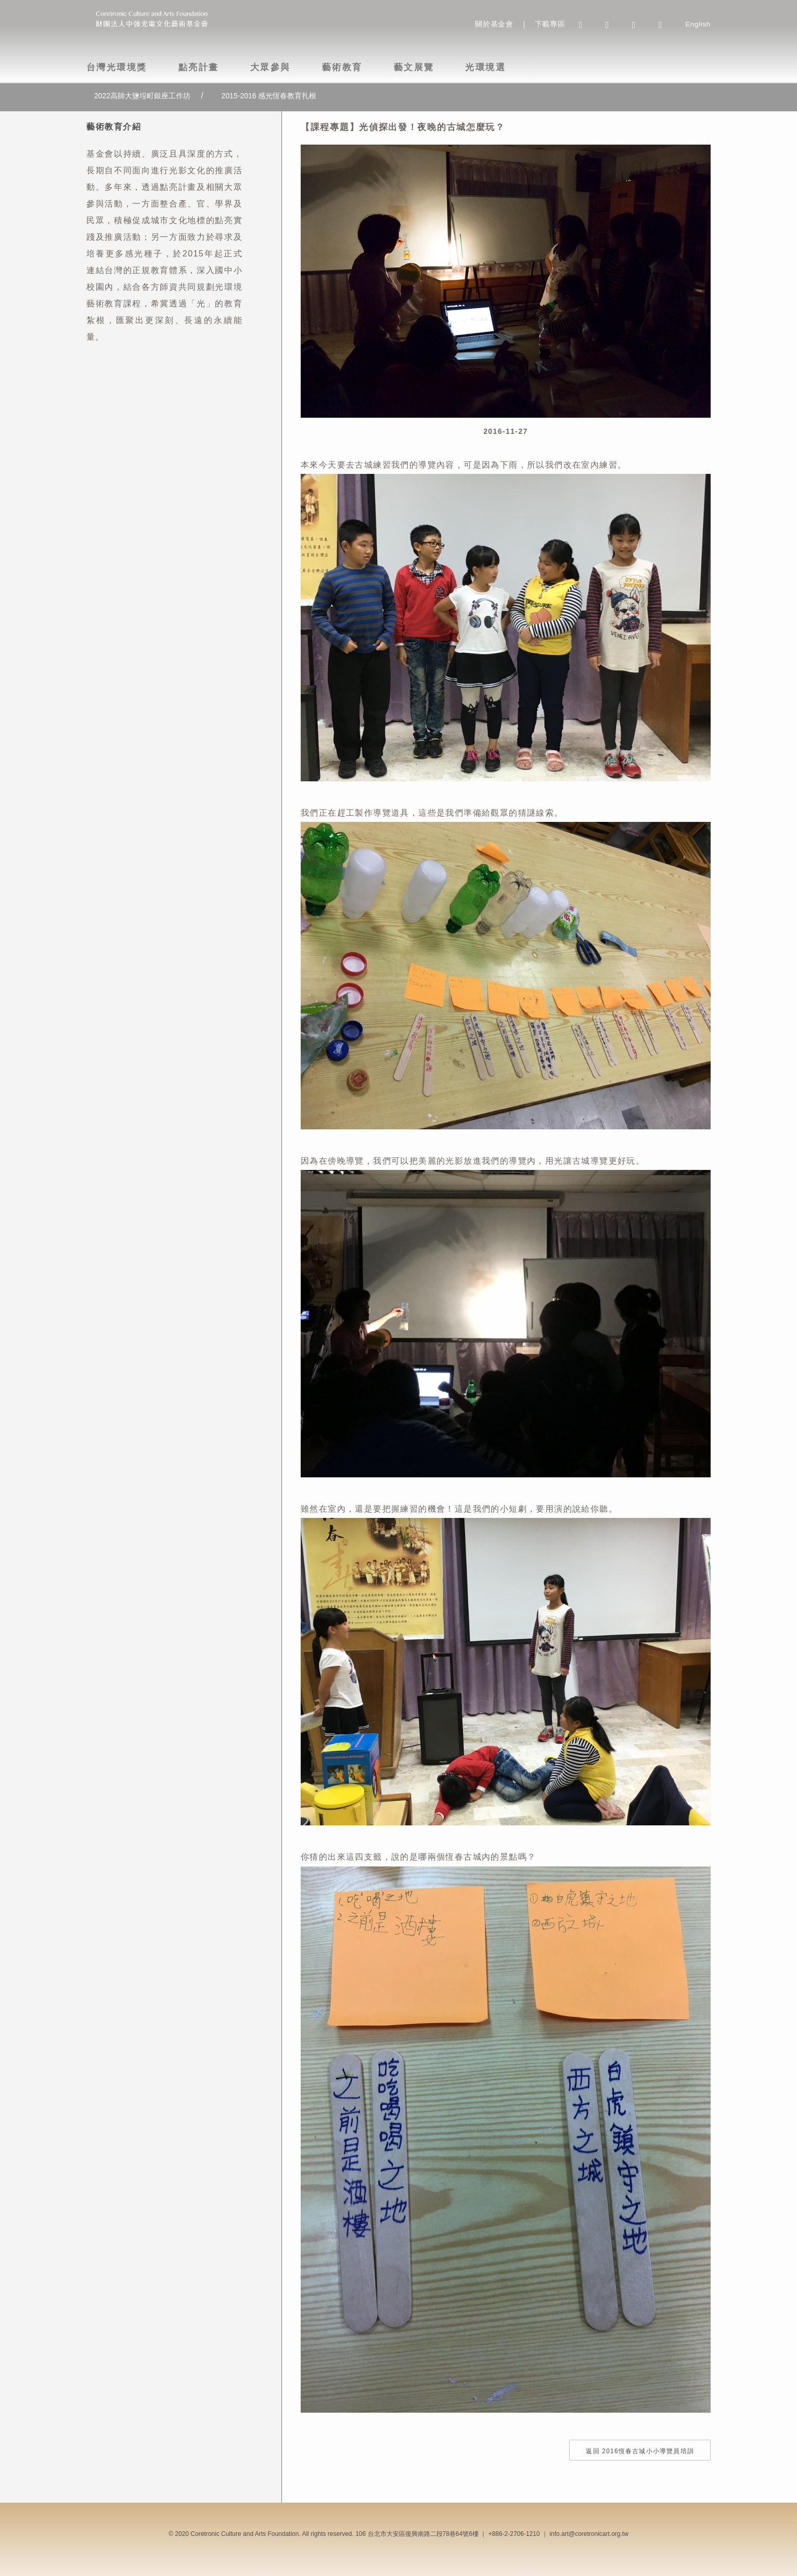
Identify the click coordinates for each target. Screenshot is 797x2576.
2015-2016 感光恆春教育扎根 (269, 96)
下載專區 (550, 24)
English (698, 24)
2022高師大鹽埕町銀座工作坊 (142, 96)
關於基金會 (494, 24)
